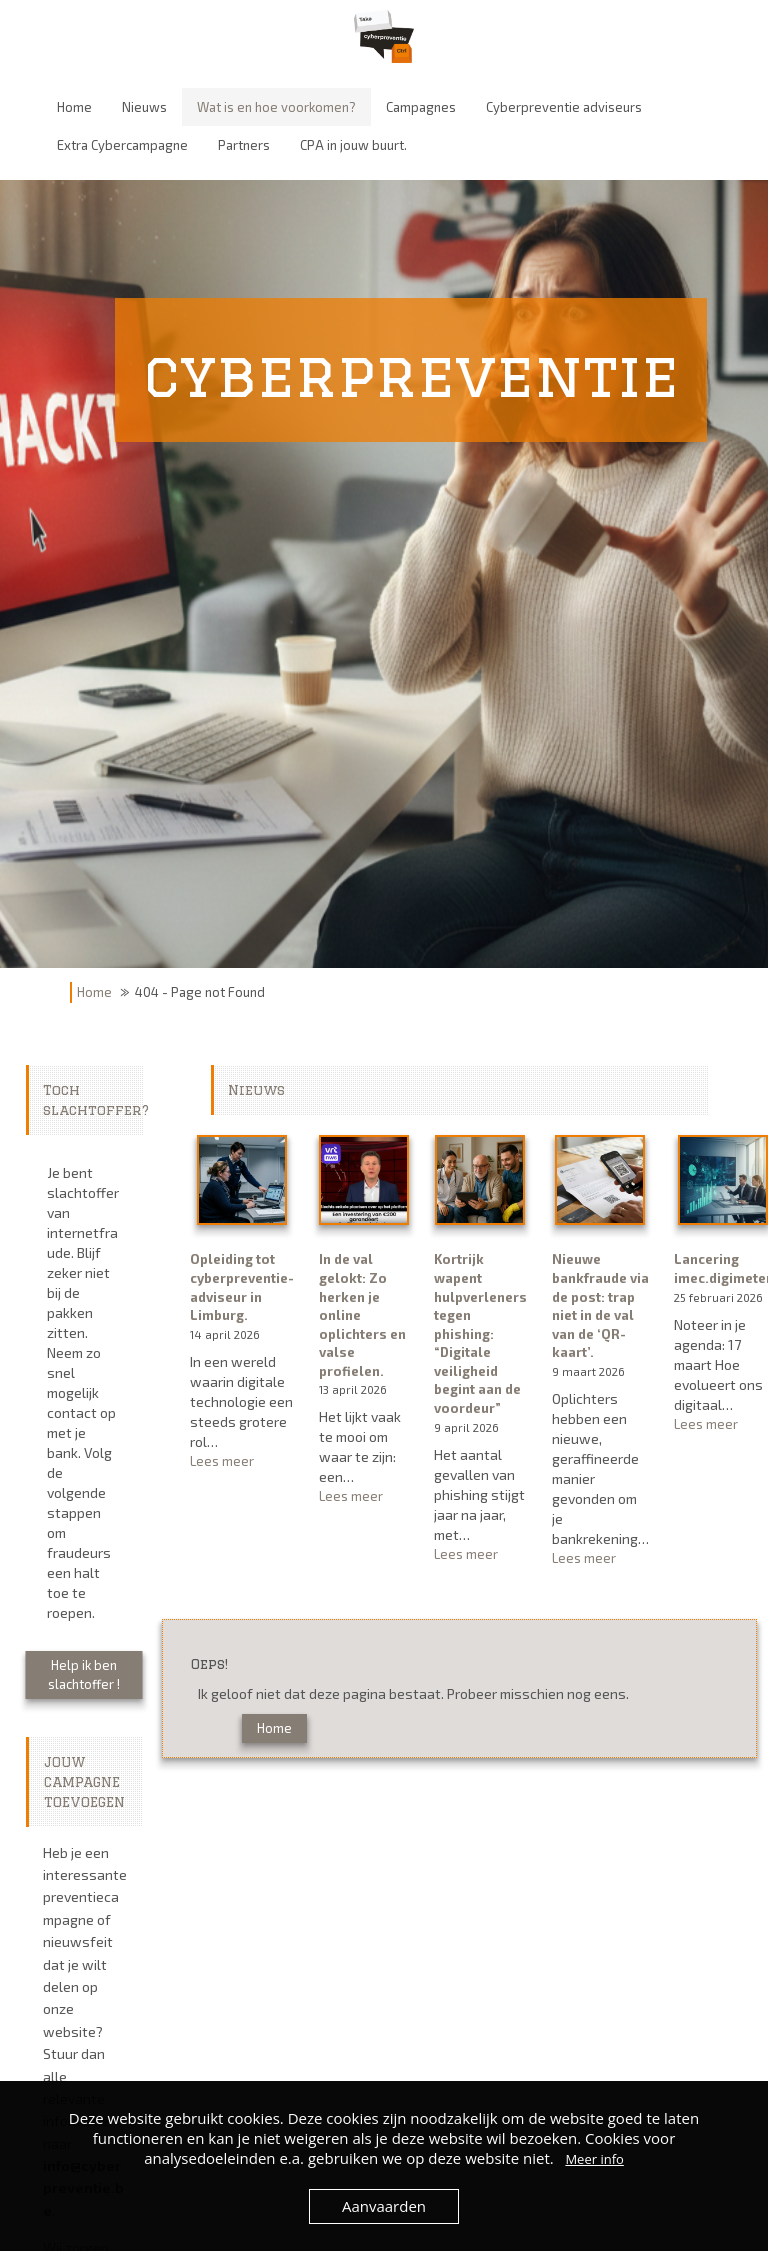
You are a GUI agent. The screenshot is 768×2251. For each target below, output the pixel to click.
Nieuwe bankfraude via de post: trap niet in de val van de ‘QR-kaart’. (600, 1305)
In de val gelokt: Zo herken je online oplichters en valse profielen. (362, 1314)
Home (94, 992)
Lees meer (242, 1461)
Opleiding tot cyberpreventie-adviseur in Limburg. (242, 1287)
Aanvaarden (384, 2206)
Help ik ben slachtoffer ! (84, 1674)
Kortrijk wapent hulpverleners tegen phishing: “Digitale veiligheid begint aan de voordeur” (480, 1333)
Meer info (594, 2159)
